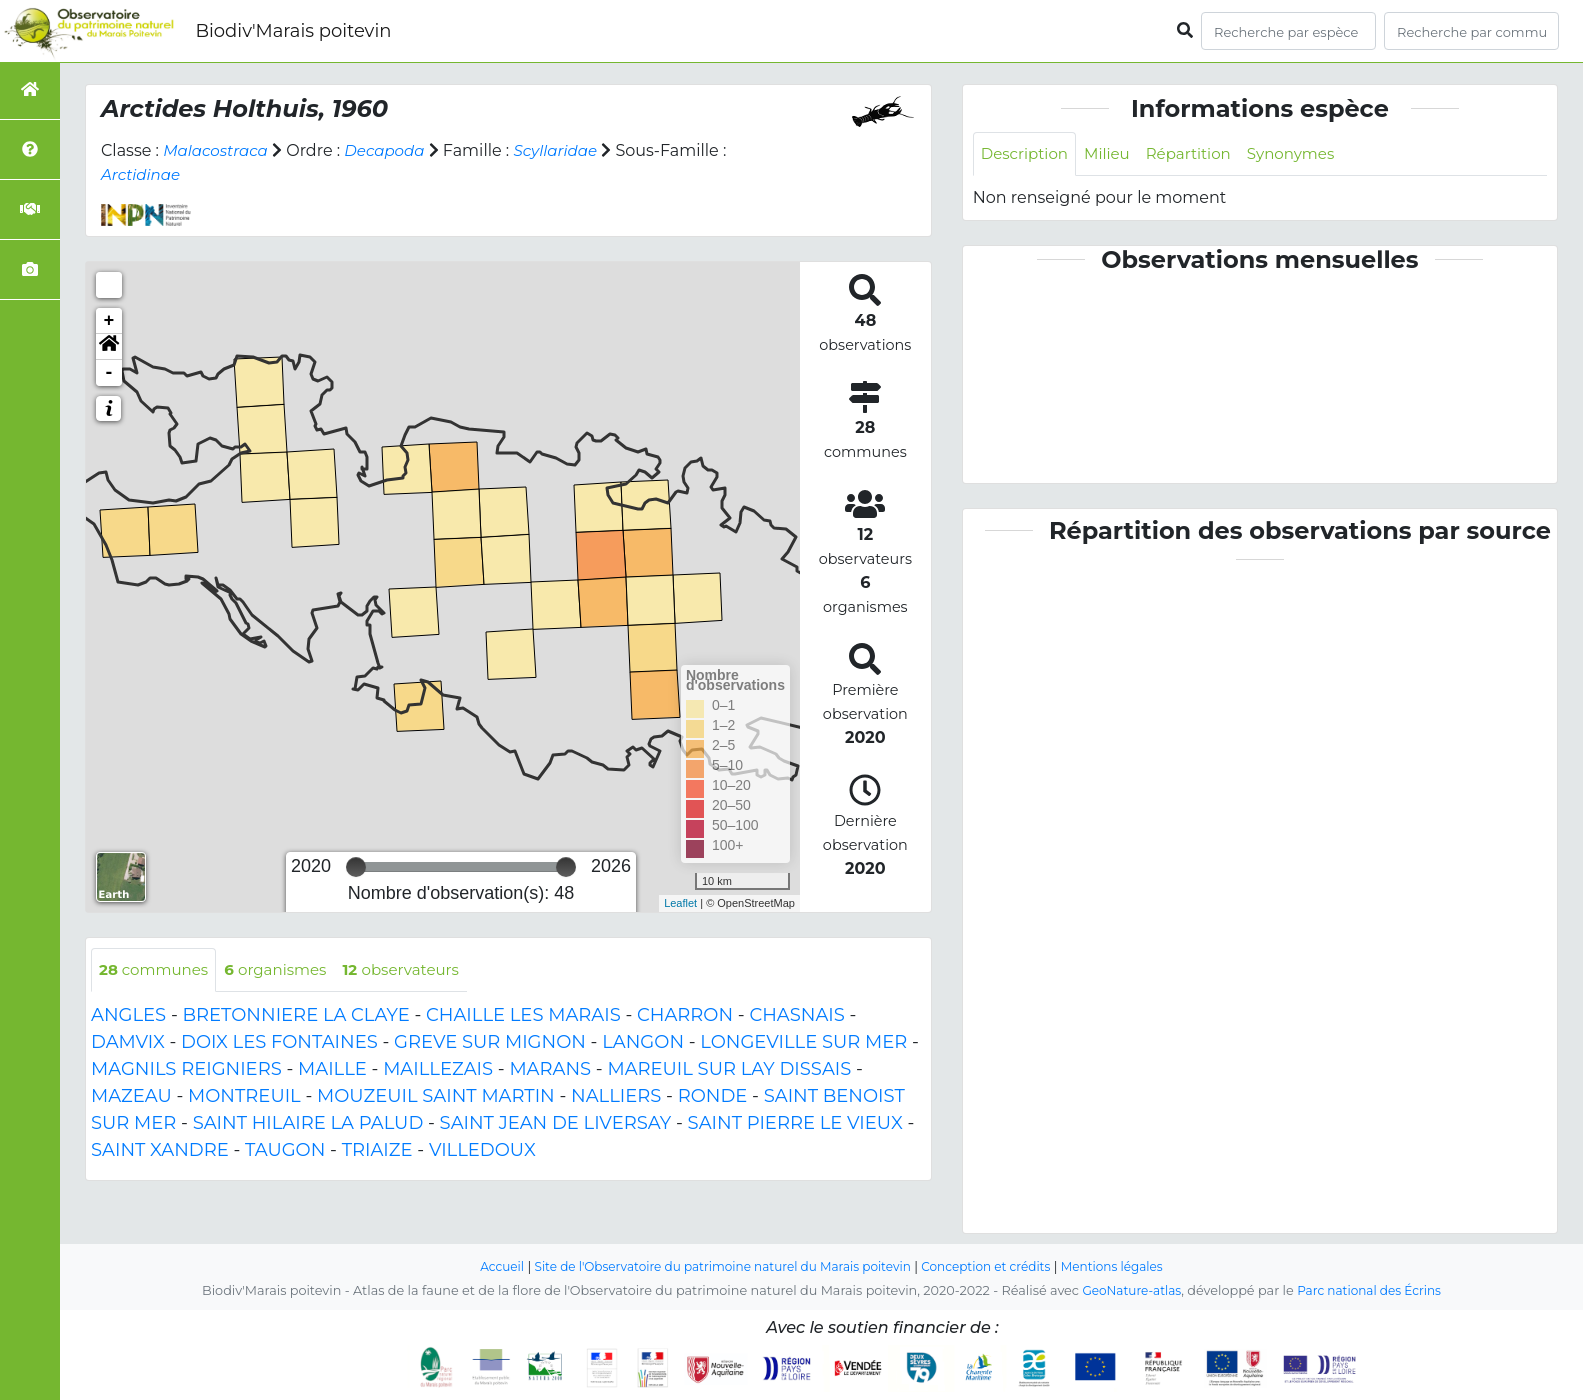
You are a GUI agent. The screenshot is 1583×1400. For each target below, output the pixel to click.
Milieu (1114, 154)
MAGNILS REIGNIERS (186, 1071)
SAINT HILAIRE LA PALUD (308, 1125)
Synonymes (1307, 154)
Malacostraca (218, 150)
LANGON (643, 1044)
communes (157, 970)
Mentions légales (1129, 1267)
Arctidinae (143, 174)
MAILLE (332, 1071)
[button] (109, 347)
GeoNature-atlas (1127, 1291)
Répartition (1199, 154)
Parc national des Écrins (1372, 1291)
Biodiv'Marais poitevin (293, 31)
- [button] (109, 373)
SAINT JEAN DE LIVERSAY (556, 1125)
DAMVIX (128, 1044)
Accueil (483, 1267)
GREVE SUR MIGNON (490, 1044)
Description (1027, 154)
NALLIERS (616, 1098)
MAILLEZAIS (438, 1071)
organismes (285, 970)
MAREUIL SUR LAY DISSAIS (729, 1071)
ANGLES (128, 1017)
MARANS (550, 1071)
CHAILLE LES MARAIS (523, 1017)
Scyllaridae (569, 150)
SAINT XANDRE (160, 1152)
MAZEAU (131, 1098)
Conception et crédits (995, 1267)
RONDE (713, 1098)
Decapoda (393, 150)
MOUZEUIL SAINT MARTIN (436, 1098)
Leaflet (680, 903)
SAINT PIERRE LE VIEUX (795, 1125)
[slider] (356, 867)
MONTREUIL (244, 1098)
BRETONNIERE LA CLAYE (295, 1017)
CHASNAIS (796, 1017)
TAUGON (285, 1152)
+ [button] (109, 321)
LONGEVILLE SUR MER (803, 1044)
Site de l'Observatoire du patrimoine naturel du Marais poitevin (717, 1267)
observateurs (418, 970)
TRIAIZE (377, 1152)
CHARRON (685, 1017)
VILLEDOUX (482, 1152)
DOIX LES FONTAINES (279, 1044)
